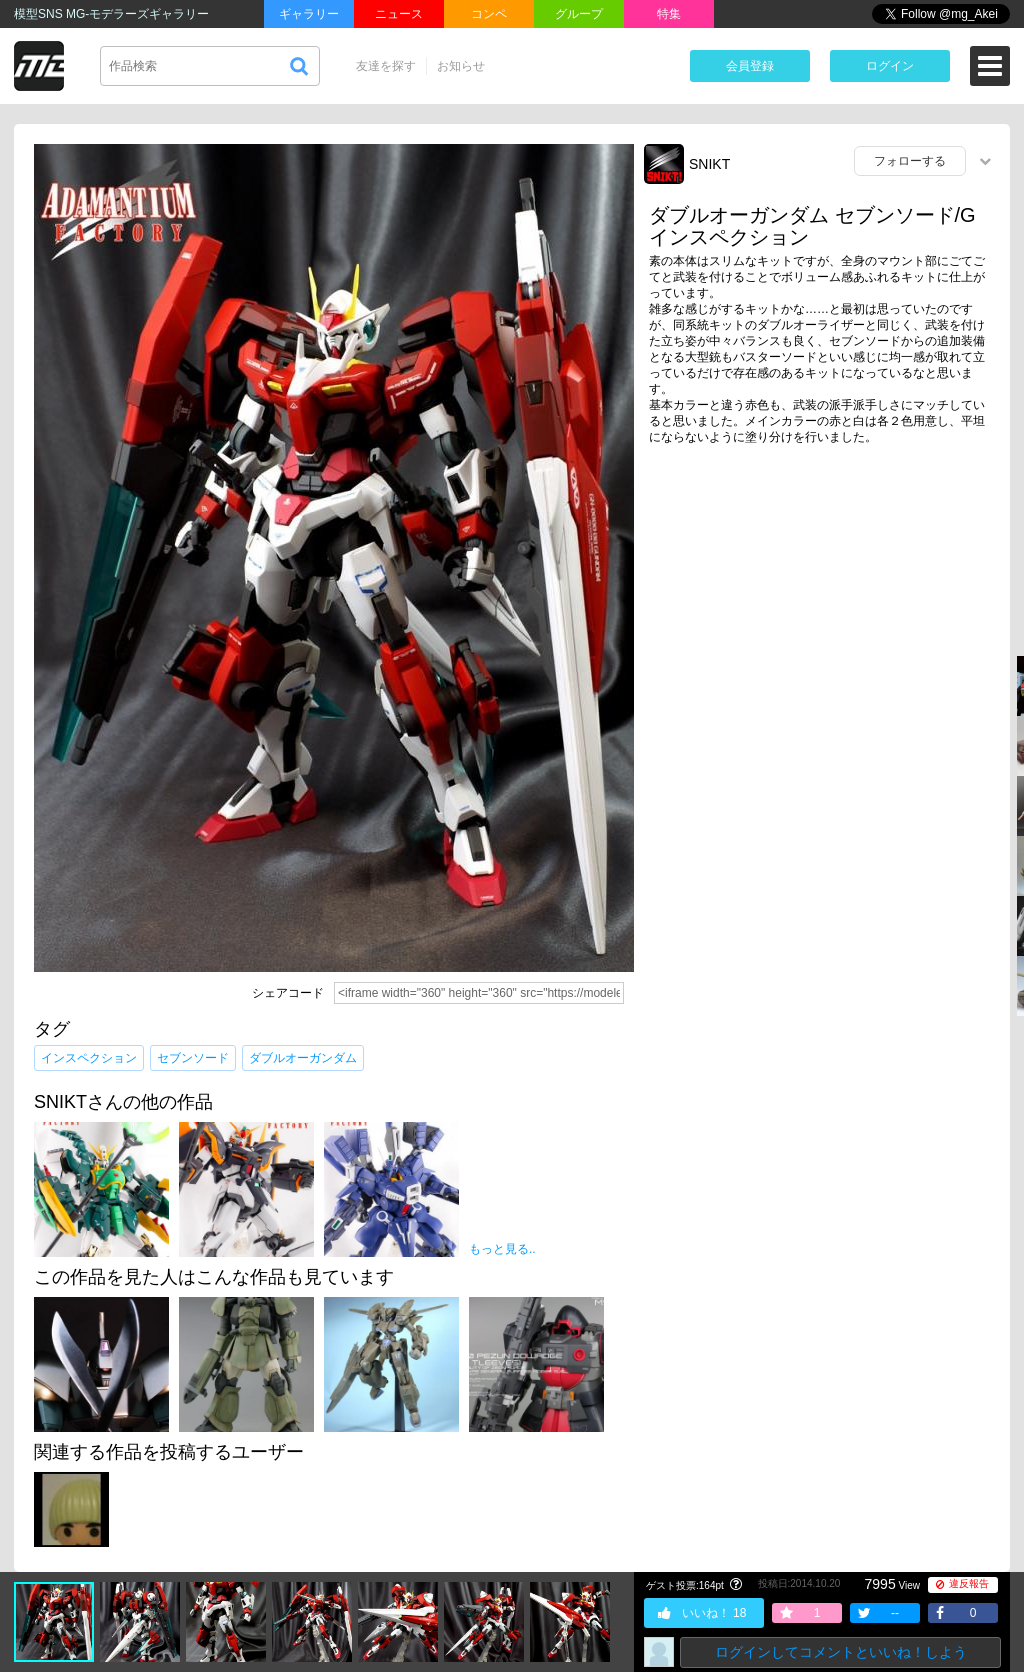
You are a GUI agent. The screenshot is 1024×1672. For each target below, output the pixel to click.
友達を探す (386, 66)
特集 (669, 14)
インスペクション (89, 1058)
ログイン (890, 66)
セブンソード (193, 1058)
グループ (579, 14)
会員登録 (750, 66)
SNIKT (709, 164)
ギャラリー (309, 14)
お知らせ (461, 66)
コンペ (489, 14)
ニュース (399, 14)
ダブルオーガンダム (303, 1058)
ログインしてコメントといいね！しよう (841, 1652)
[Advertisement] (822, 615)
